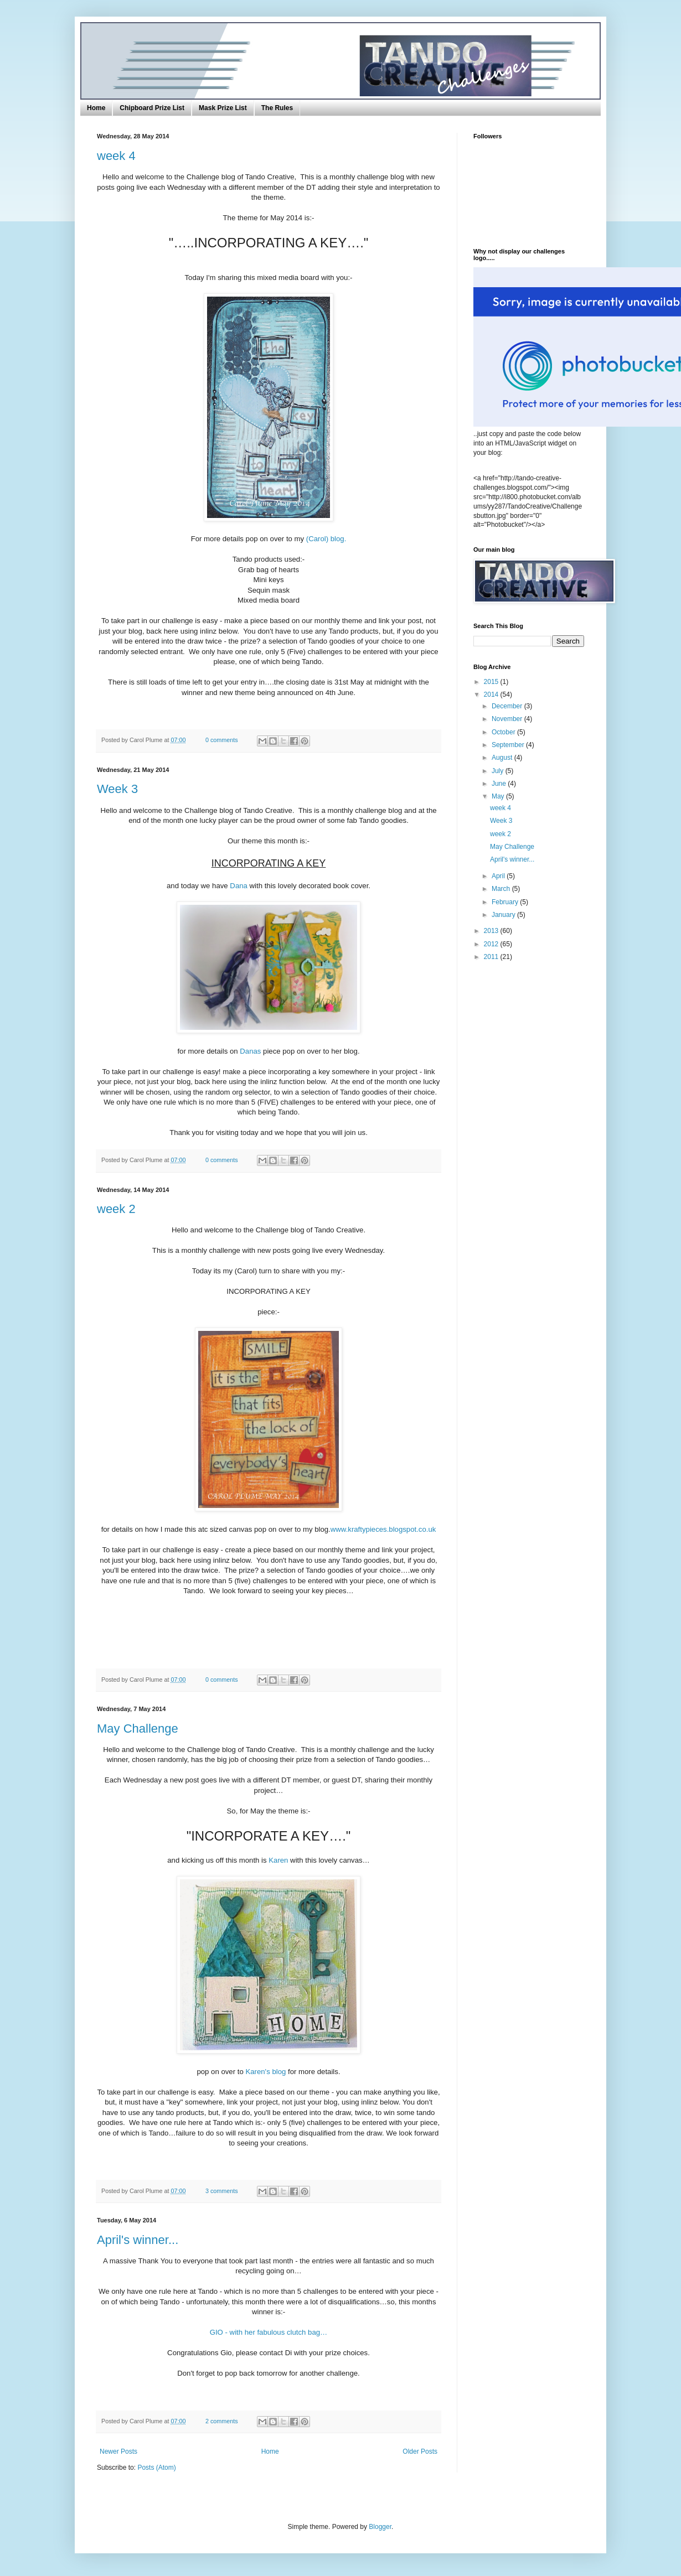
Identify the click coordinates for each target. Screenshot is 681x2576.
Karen (279, 1860)
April (499, 876)
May (499, 796)
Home (96, 108)
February (506, 902)
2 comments (221, 2421)
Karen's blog (265, 2071)
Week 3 (117, 789)
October (504, 732)
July (498, 771)
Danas (251, 1051)
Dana (238, 886)
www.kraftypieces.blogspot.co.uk (383, 1529)
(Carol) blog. (326, 539)
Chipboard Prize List (152, 108)
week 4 (116, 156)
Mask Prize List (223, 108)
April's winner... (137, 2240)
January (504, 915)
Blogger (380, 2527)
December (508, 706)
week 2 (116, 1209)
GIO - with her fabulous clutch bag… (269, 2332)
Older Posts (420, 2451)
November (508, 719)
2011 (492, 957)
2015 (492, 682)
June (500, 783)
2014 (492, 694)
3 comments (221, 2191)
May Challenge (137, 1728)
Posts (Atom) (156, 2467)
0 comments (221, 740)
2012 (492, 944)
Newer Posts (118, 2451)
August (503, 757)
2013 (492, 931)
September (509, 745)
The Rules (277, 108)
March (502, 889)
